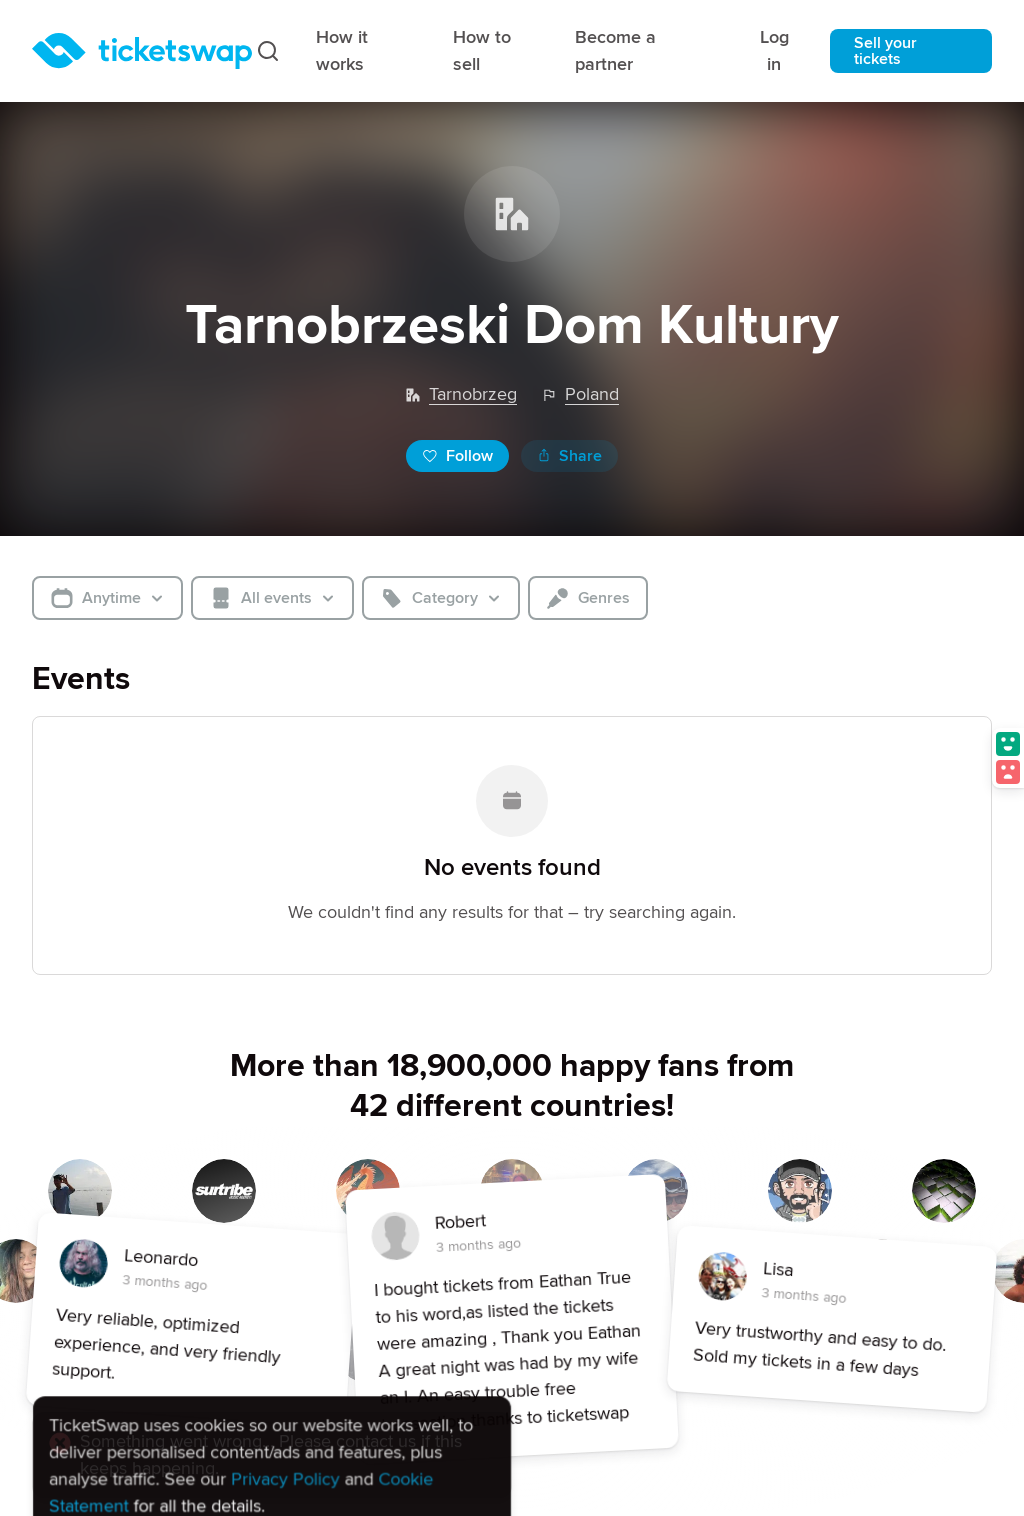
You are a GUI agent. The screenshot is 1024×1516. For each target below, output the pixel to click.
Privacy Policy (285, 1367)
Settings (312, 1444)
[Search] (268, 51)
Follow (457, 456)
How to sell (482, 50)
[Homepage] (142, 51)
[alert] (272, 1384)
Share (569, 456)
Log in (774, 50)
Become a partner (615, 50)
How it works (342, 50)
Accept (97, 1446)
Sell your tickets (885, 51)
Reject (200, 1446)
